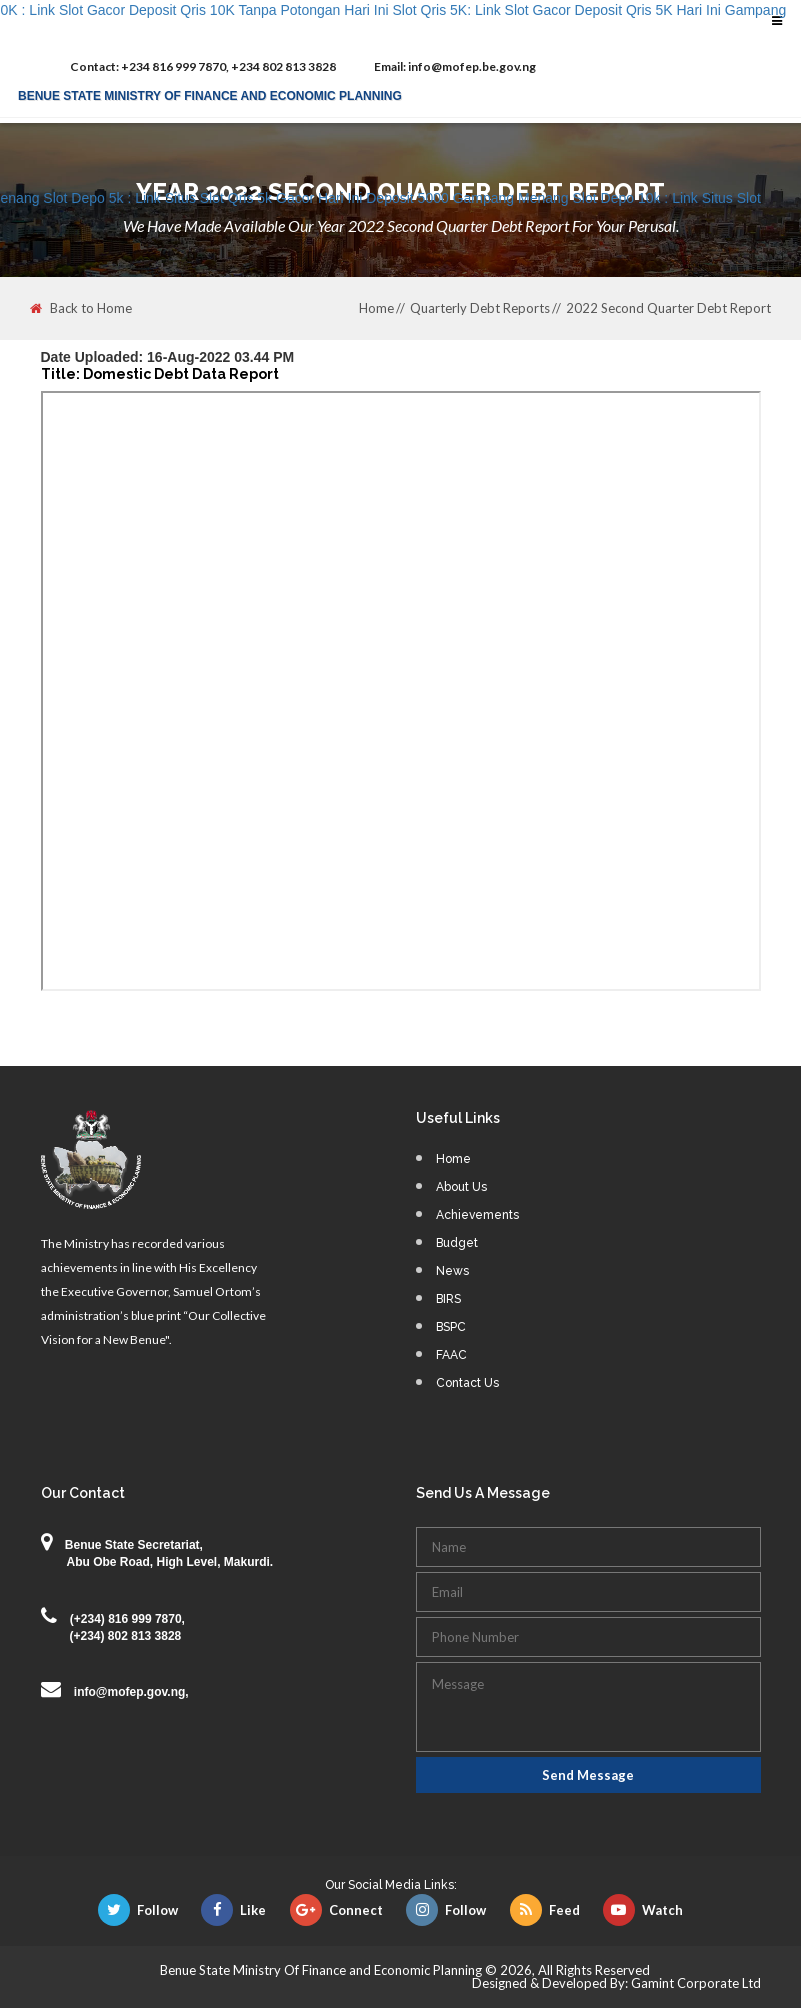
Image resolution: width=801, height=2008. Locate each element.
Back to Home (81, 308)
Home (376, 308)
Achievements (477, 1215)
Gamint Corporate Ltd (696, 1983)
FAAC (451, 1355)
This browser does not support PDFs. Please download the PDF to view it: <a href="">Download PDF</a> (401, 691)
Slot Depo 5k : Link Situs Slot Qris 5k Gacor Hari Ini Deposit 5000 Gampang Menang (305, 198)
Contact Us (467, 1383)
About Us (461, 1187)
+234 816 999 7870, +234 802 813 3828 (203, 66)
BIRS (448, 1299)
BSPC (451, 1327)
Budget (457, 1243)
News (452, 1271)
